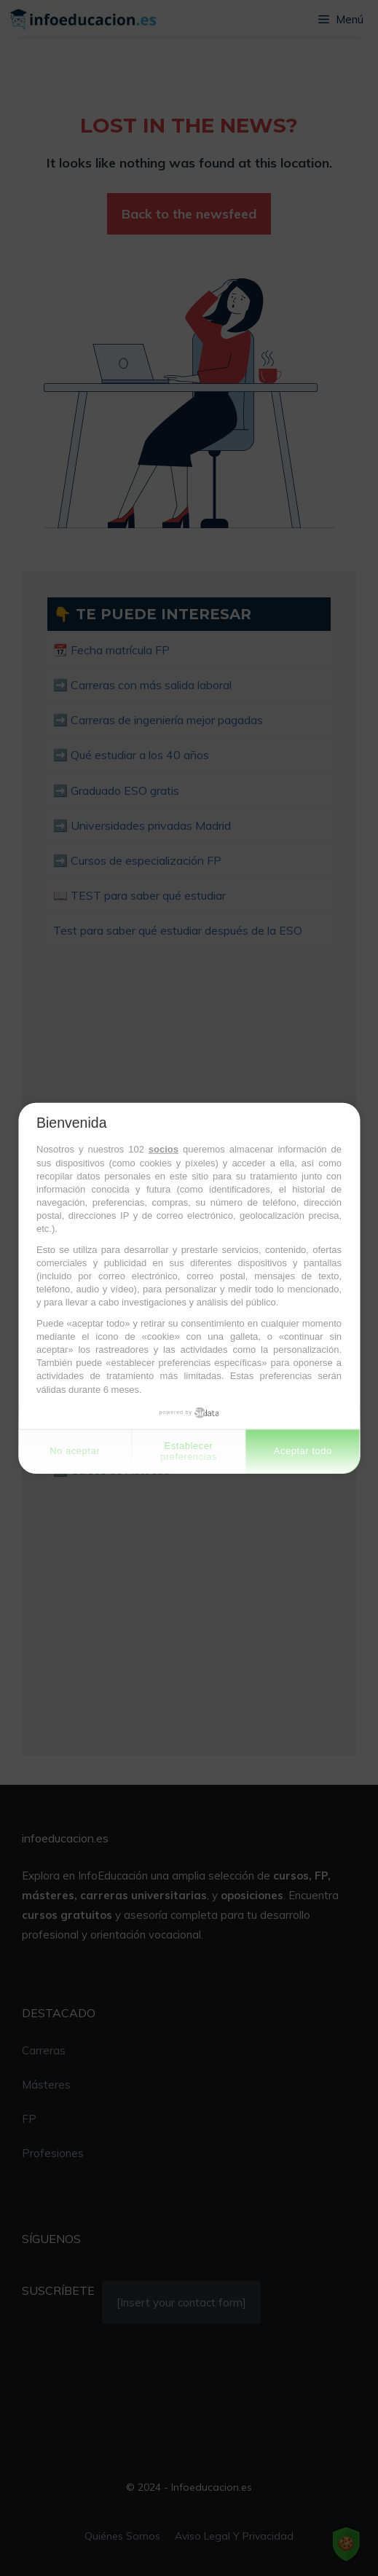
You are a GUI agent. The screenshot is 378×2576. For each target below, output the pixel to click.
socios (163, 1149)
